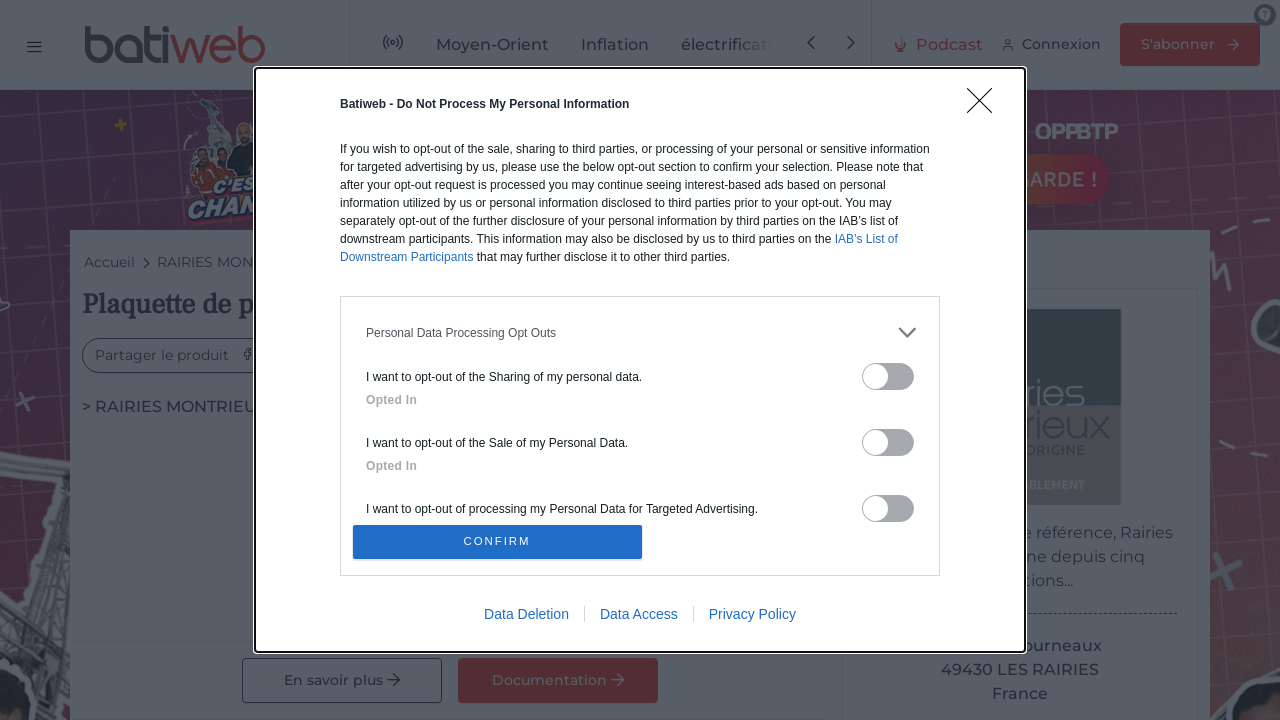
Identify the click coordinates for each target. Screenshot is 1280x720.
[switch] (888, 371)
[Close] (986, 102)
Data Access (639, 619)
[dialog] (640, 360)
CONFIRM (502, 541)
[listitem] (640, 327)
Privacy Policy (752, 619)
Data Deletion (526, 619)
